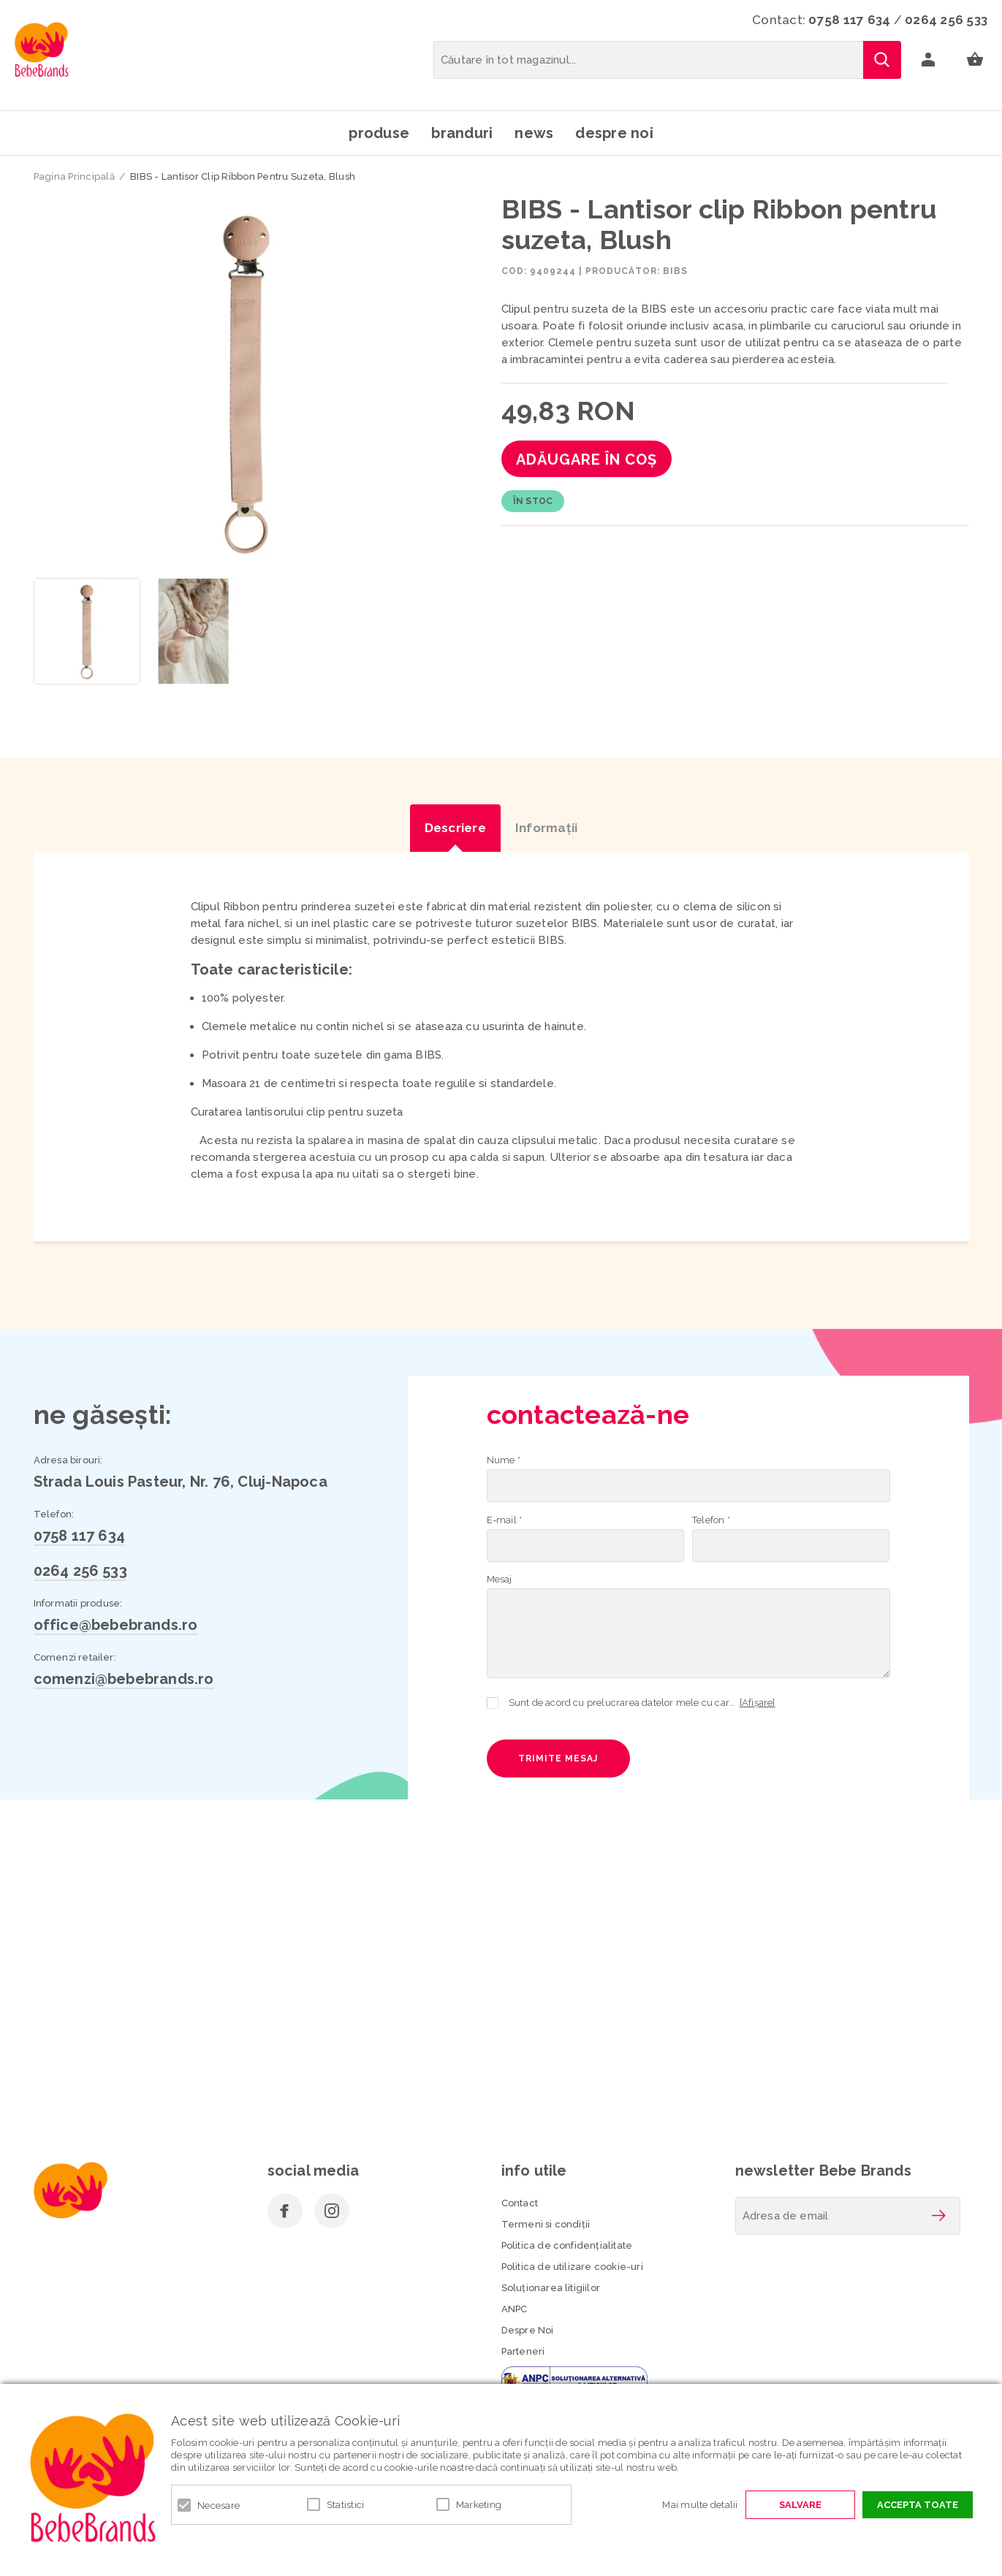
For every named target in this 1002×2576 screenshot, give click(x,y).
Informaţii (546, 827)
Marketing (478, 2504)
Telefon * (711, 1519)
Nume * (503, 1460)
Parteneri (523, 2351)
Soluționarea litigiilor (551, 2287)
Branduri (462, 133)
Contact (519, 2203)
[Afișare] (757, 1702)
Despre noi (614, 133)
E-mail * (505, 1519)
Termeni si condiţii (546, 2224)
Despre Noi (527, 2330)
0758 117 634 (849, 19)
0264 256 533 (946, 19)
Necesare (218, 2505)
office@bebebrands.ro (116, 1625)
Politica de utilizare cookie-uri (572, 2266)
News (534, 133)
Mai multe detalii (699, 2504)
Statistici (346, 2504)
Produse (379, 133)
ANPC (514, 2308)
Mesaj (499, 1579)
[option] (247, 382)
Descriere (455, 827)
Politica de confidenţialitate (567, 2245)
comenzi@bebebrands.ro (124, 1679)
